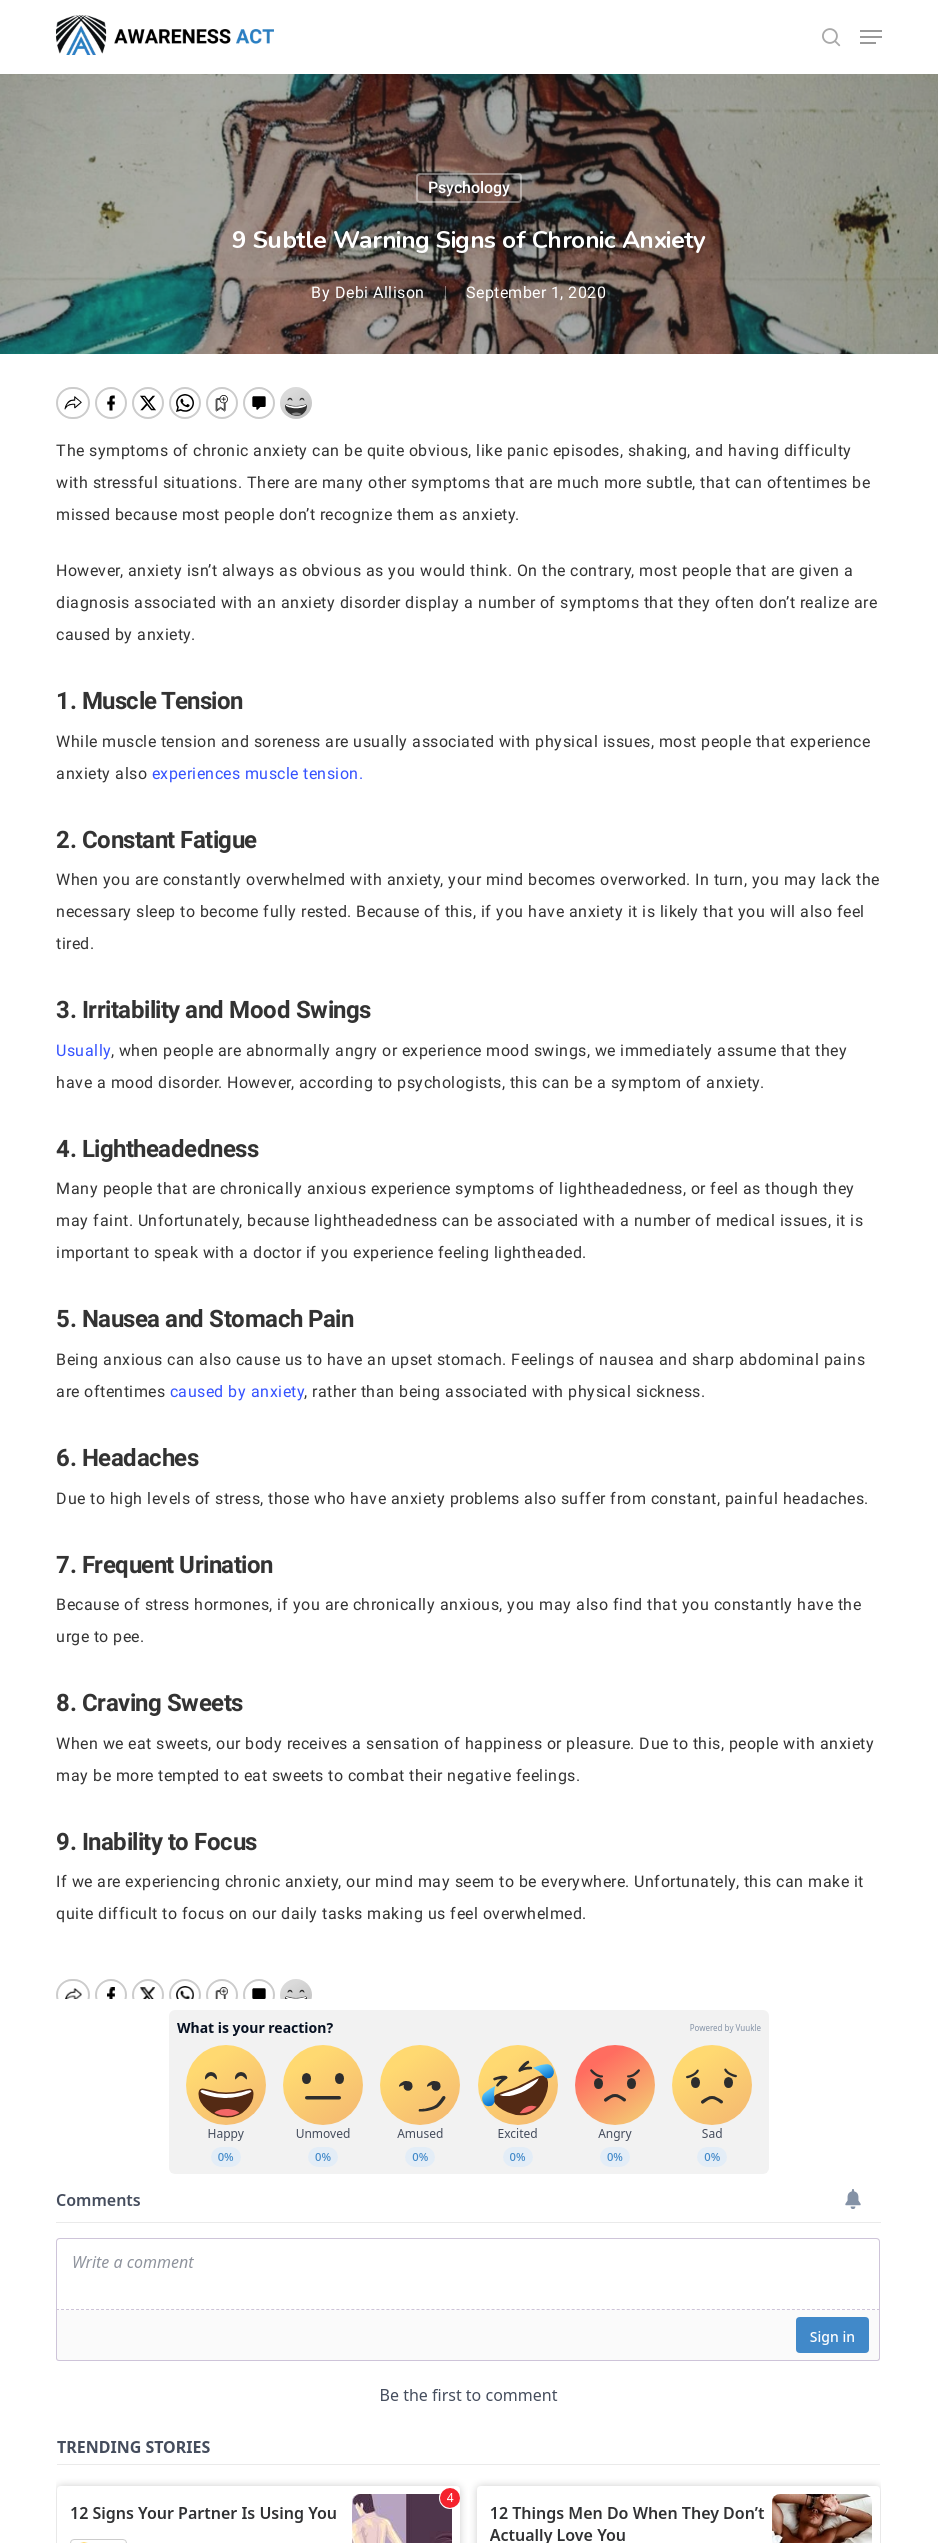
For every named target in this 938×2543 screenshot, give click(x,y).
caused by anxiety (237, 1391)
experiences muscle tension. (260, 773)
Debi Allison (380, 292)
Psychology (469, 187)
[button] (871, 37)
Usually (83, 1050)
